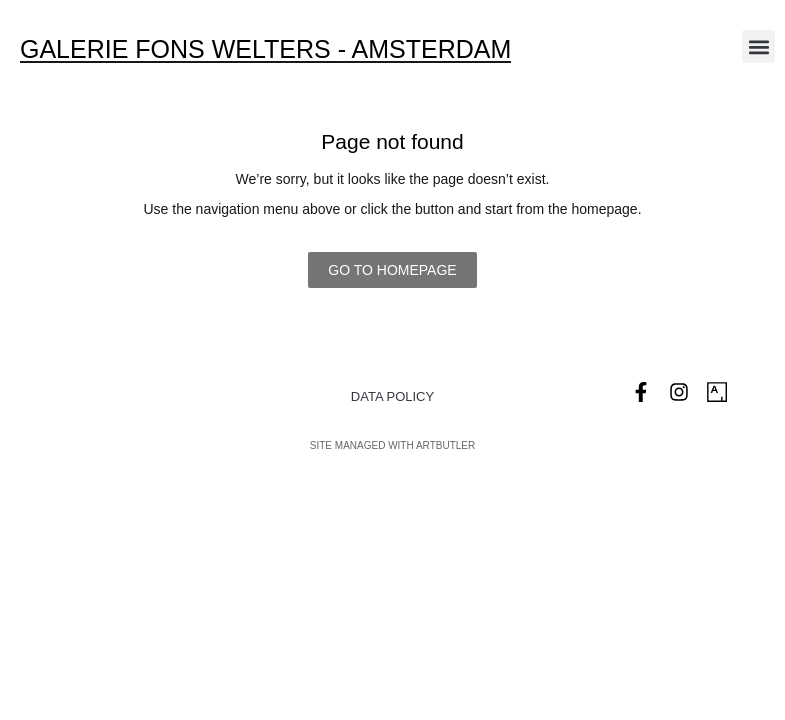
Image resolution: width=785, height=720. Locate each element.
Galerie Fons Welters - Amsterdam (265, 49)
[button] (758, 46)
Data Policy (392, 396)
